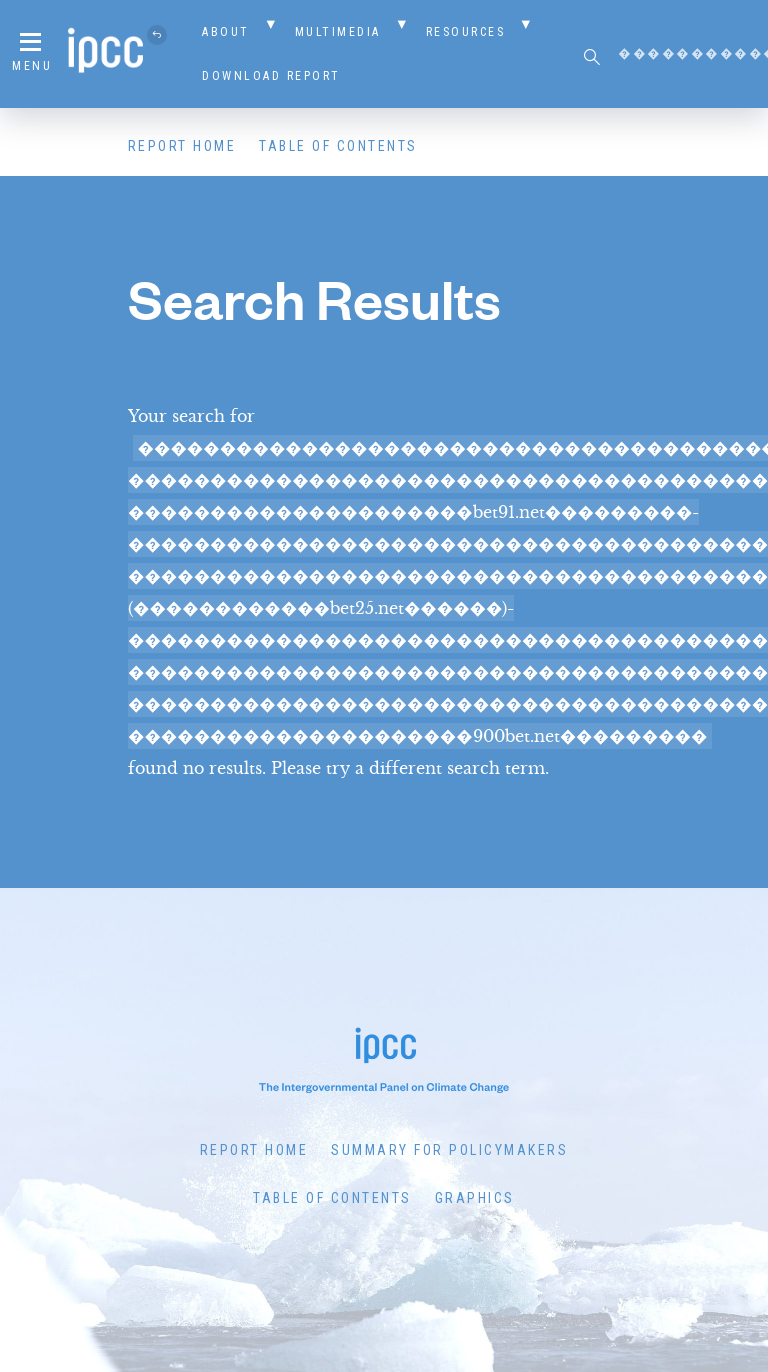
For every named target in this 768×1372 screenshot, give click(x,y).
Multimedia (338, 32)
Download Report (271, 76)
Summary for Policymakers (449, 1150)
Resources (466, 32)
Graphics (475, 1198)
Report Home (182, 146)
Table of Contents (338, 146)
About (226, 32)
